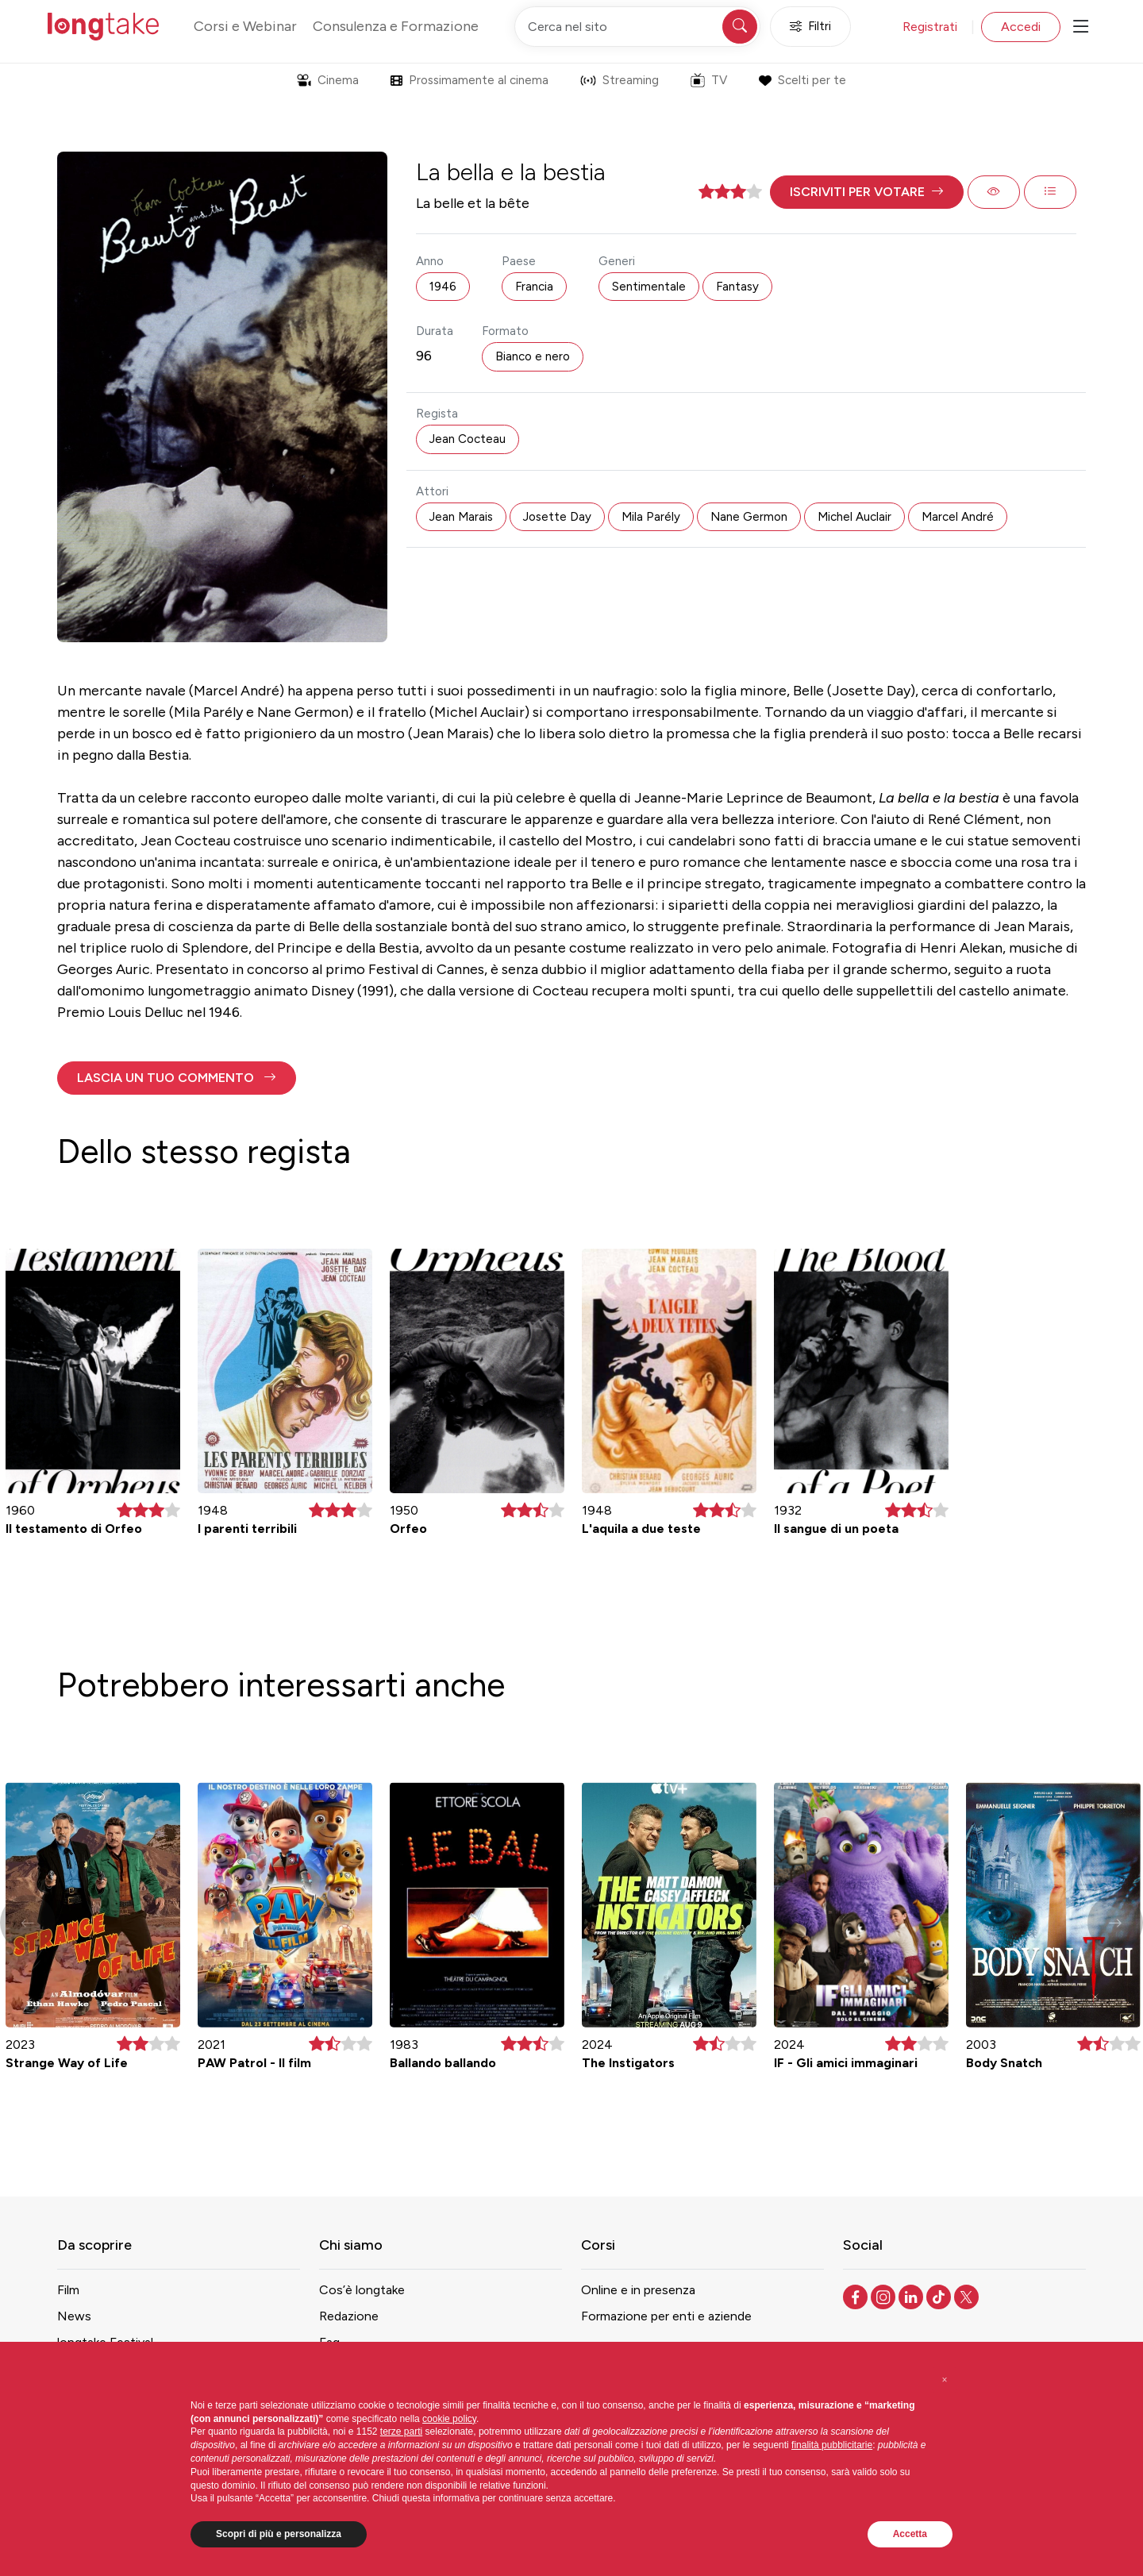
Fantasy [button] (737, 286)
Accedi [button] (1021, 26)
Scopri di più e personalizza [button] (278, 2533)
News (74, 2316)
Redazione (349, 2316)
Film (68, 2289)
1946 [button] (442, 286)
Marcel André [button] (958, 517)
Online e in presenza (638, 2289)
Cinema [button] (328, 80)
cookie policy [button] (449, 2418)
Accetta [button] (910, 2533)
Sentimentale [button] (649, 286)
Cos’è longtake (362, 2289)
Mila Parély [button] (651, 517)
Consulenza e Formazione (396, 26)
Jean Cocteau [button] (467, 439)
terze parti (401, 2431)
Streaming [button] (619, 80)
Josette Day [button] (557, 517)
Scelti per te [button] (802, 80)
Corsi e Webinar (245, 26)
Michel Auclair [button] (854, 517)
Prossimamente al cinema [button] (469, 80)
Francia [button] (534, 286)
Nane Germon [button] (748, 517)
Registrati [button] (929, 26)
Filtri (810, 26)
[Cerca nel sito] (637, 26)
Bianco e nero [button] (532, 356)
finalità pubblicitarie (831, 2445)
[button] (867, 192)
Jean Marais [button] (461, 517)
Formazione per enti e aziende (666, 2316)
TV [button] (709, 80)
